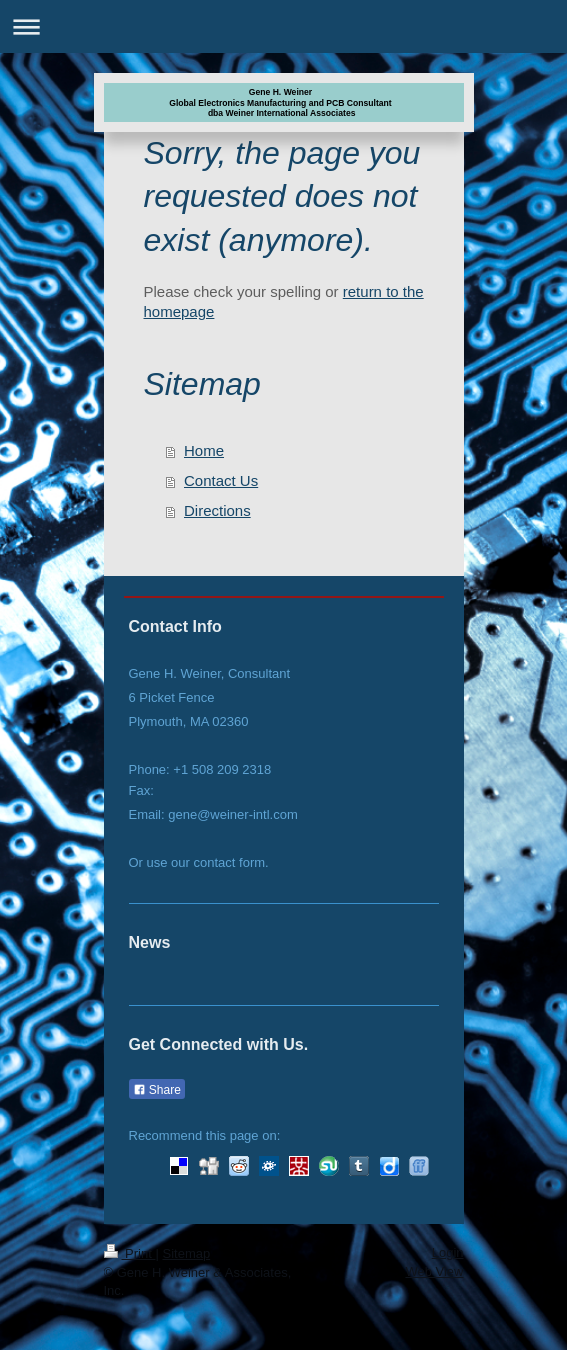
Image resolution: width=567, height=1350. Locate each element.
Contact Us (221, 480)
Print (130, 1253)
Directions (217, 510)
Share (157, 1090)
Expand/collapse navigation (283, 26)
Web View (434, 1271)
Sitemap (186, 1253)
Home (204, 450)
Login (448, 1252)
